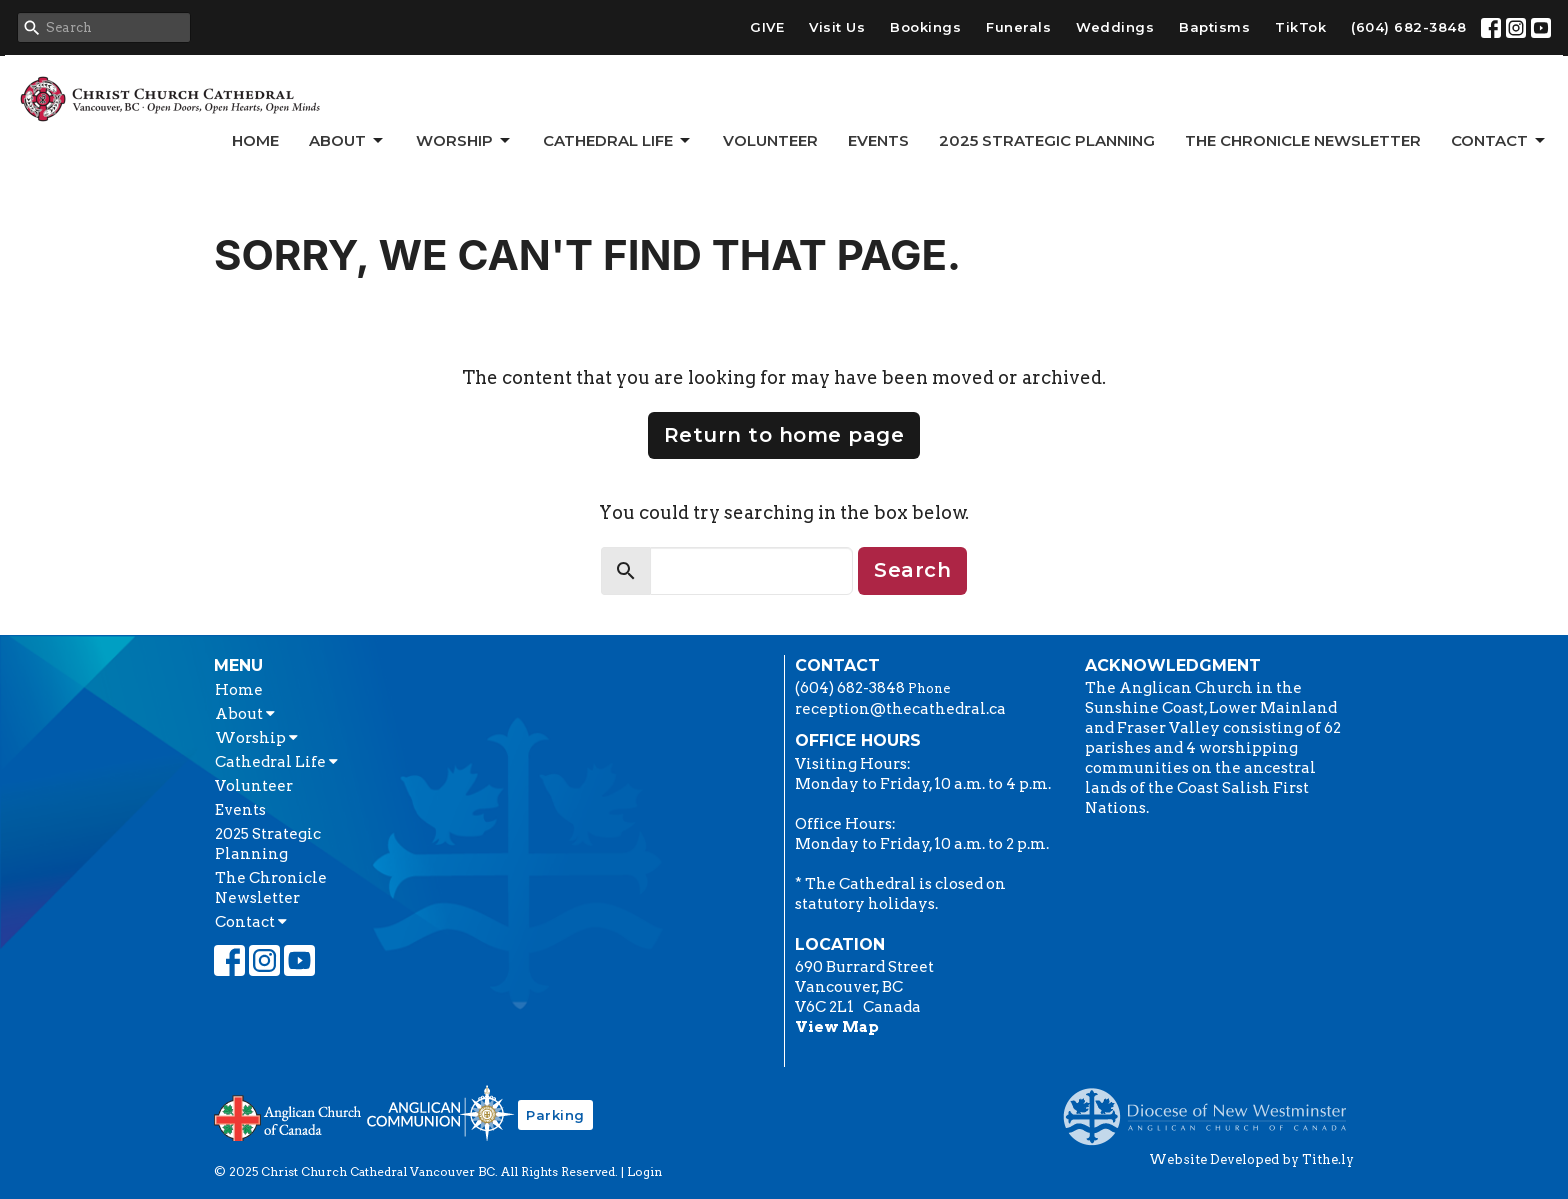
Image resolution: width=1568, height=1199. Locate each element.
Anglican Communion (440, 1112)
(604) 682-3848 (1408, 27)
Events (878, 140)
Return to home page (784, 435)
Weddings (1115, 27)
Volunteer (770, 140)
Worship (464, 141)
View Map (837, 1027)
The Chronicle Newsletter (1303, 140)
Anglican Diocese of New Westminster (1212, 1107)
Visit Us (837, 27)
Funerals (1018, 27)
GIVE (767, 27)
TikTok (1300, 27)
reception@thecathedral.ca (900, 709)
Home (255, 140)
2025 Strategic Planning (1047, 140)
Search (912, 570)
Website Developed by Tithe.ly (1251, 1159)
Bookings (925, 27)
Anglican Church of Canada (288, 1116)
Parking (555, 1115)
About (347, 141)
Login (644, 1171)
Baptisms (1214, 27)
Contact (1499, 141)
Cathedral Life (618, 141)
